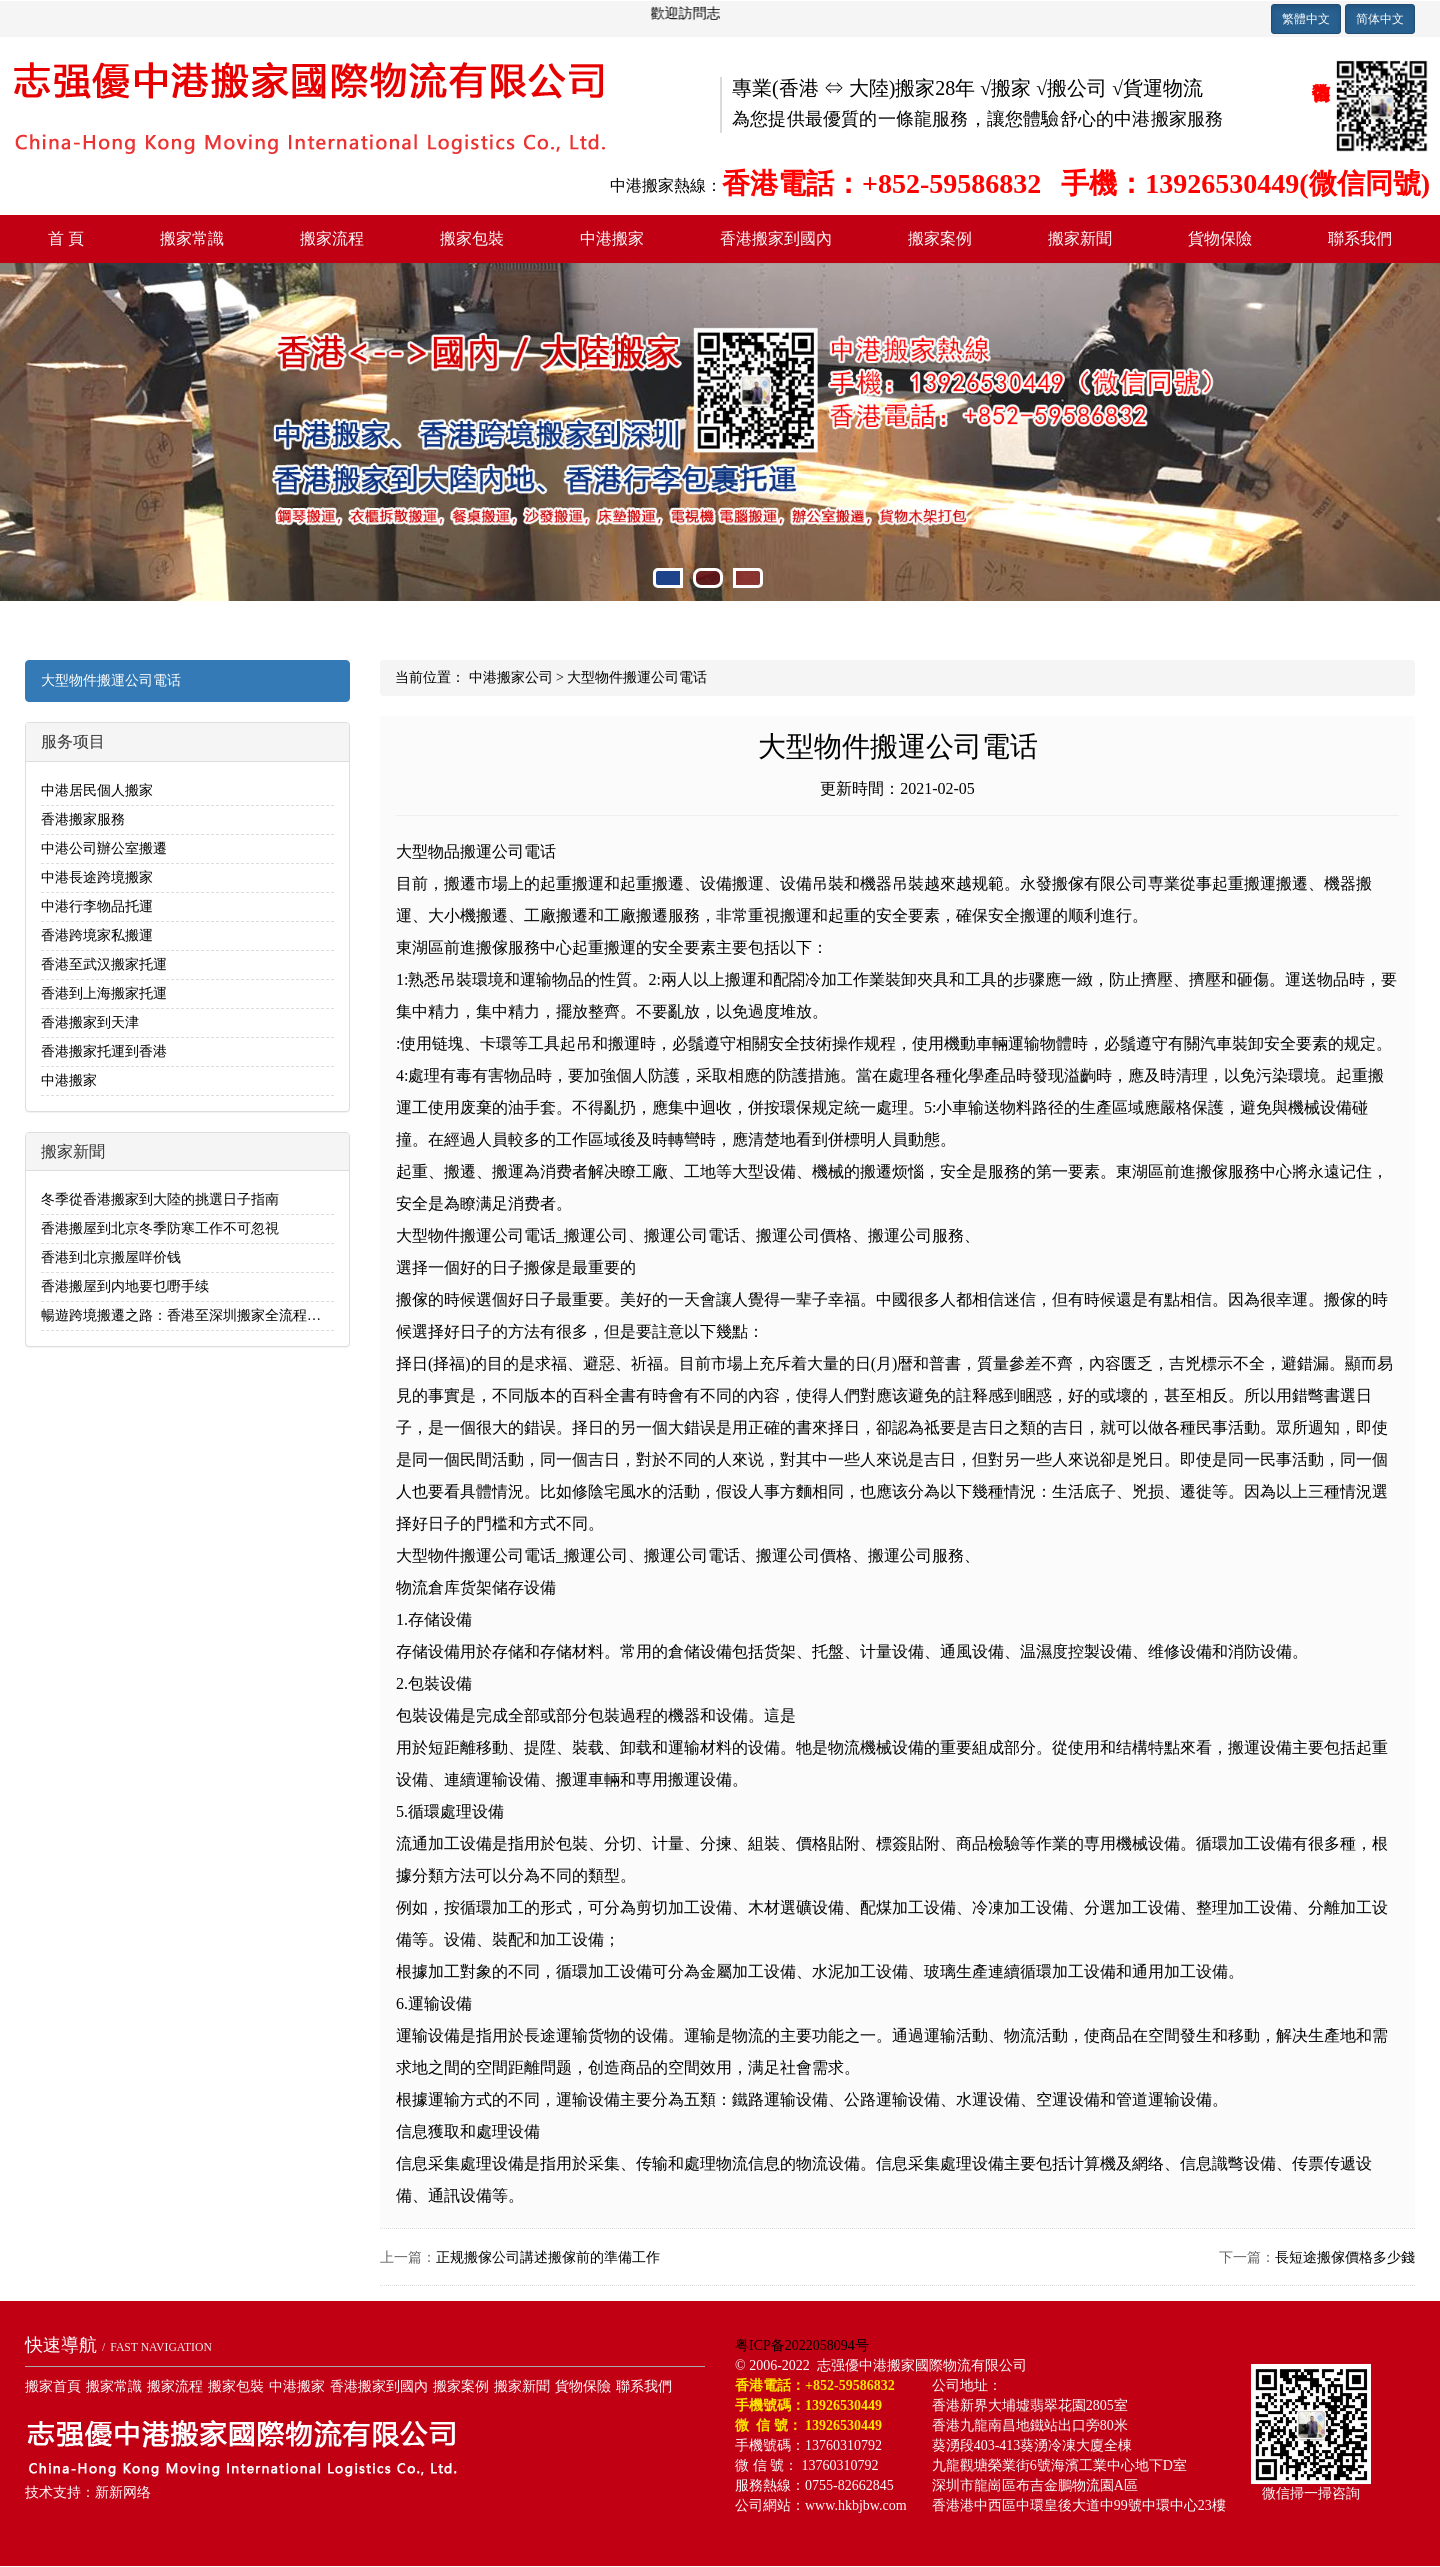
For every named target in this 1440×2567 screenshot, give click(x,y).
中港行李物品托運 (97, 906)
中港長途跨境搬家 (97, 877)
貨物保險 (1220, 238)
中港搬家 (612, 238)
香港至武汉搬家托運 (104, 964)
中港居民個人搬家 (97, 790)
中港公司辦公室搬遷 (104, 848)
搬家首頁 (53, 2386)
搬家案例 (940, 238)
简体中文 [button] (1380, 19)
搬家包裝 (472, 238)
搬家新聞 (1080, 238)
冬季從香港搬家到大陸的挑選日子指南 (160, 1199)
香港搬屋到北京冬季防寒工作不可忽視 (160, 1228)
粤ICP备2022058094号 (802, 2345)
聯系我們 (1360, 238)
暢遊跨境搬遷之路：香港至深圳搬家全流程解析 (188, 1315)
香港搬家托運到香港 (104, 1051)
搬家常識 (192, 238)
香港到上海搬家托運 (104, 993)
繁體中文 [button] (1306, 19)
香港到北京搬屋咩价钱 (111, 1257)
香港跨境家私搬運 (97, 935)
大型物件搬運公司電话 (111, 680)
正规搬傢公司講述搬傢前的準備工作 (548, 2257)
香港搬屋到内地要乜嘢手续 (125, 1286)
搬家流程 (332, 238)
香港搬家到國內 (776, 238)
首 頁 (66, 238)
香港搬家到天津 (90, 1022)
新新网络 (123, 2492)
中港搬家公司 (511, 677)
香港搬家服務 (83, 819)
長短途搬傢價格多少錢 (1345, 2257)
